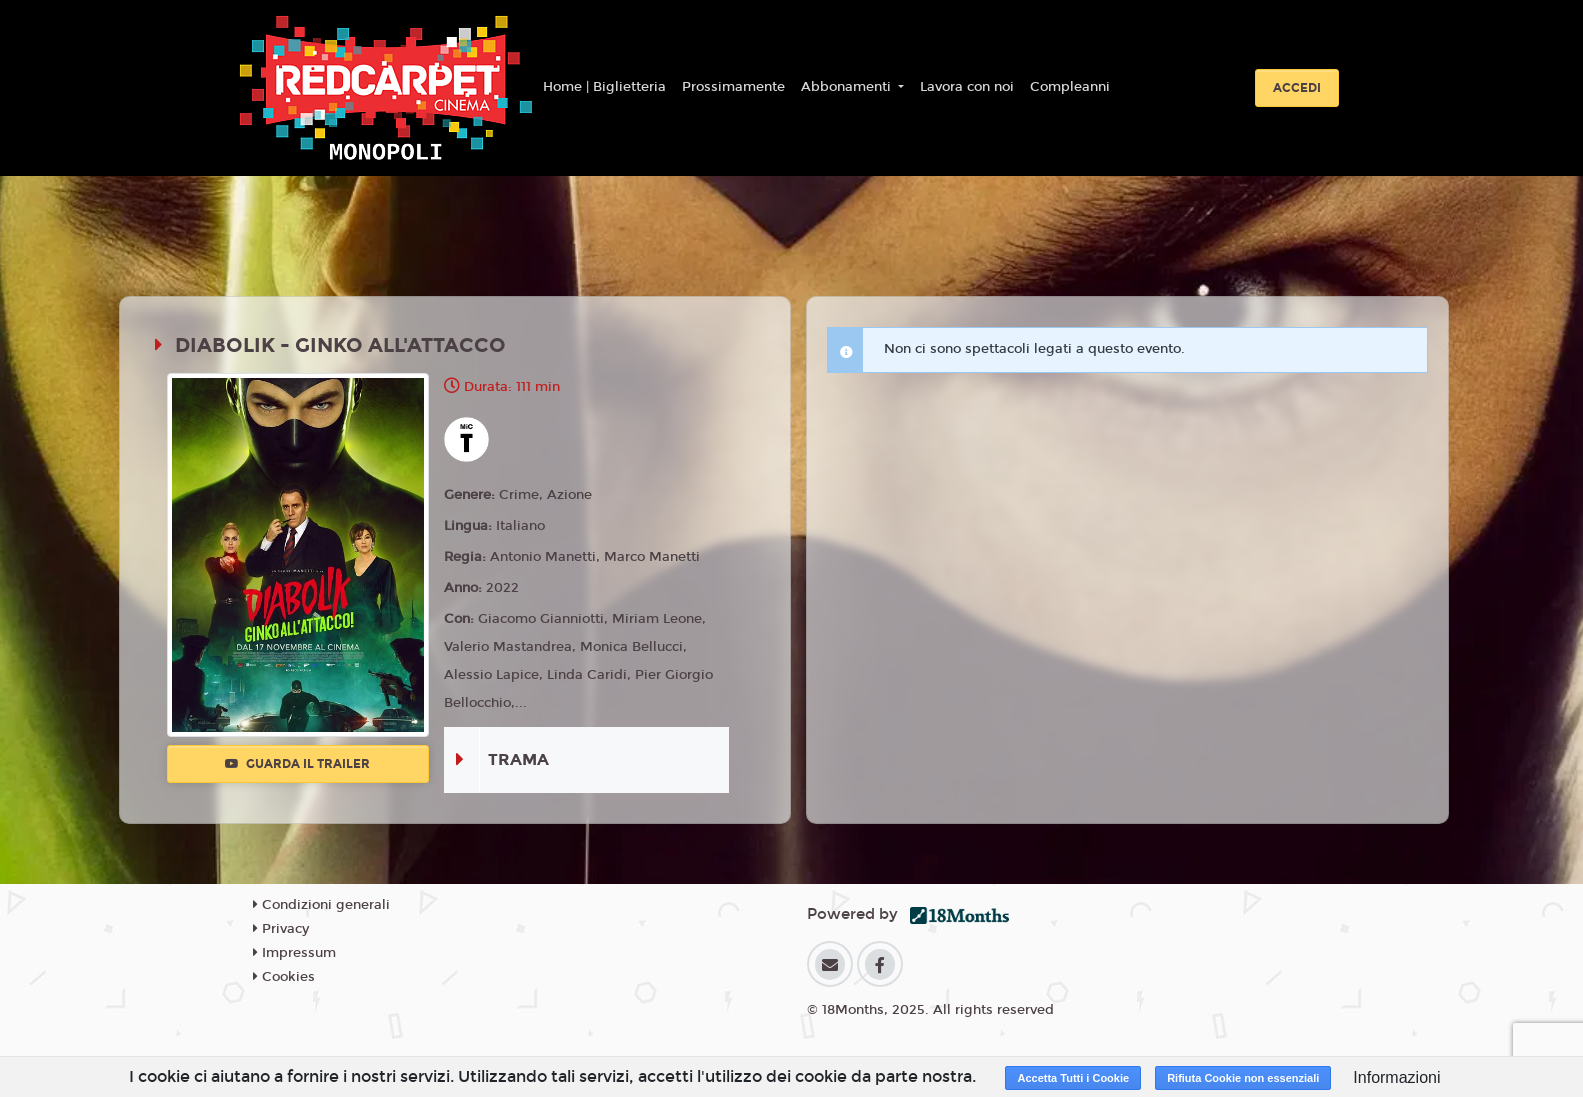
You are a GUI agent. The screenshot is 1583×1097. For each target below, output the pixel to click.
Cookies (284, 977)
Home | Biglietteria (604, 87)
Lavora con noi (967, 87)
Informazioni (1396, 1077)
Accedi (1297, 88)
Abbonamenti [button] (848, 87)
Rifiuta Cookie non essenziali (1243, 1078)
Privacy (281, 929)
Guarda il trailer (297, 764)
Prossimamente (733, 87)
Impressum (294, 953)
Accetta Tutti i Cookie (1073, 1078)
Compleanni (1070, 87)
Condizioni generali (321, 905)
